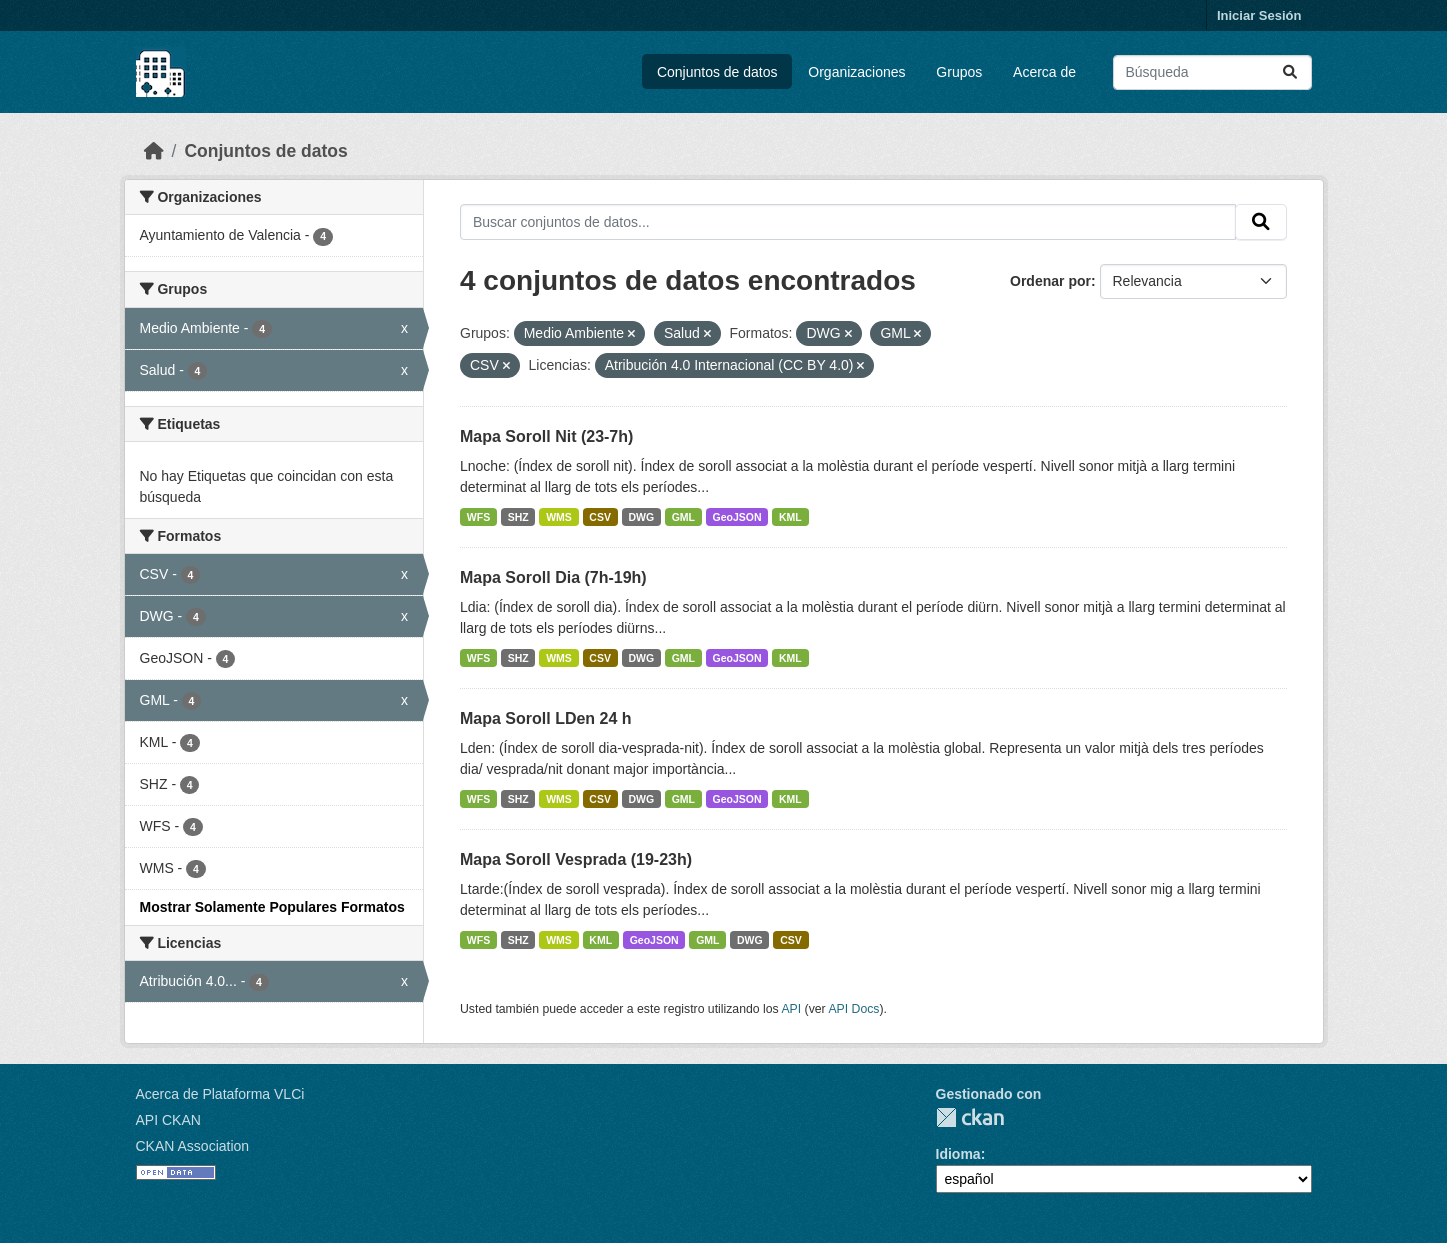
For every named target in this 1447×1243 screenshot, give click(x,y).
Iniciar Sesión (1259, 15)
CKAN (970, 1117)
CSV (600, 517)
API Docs (853, 1009)
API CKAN (168, 1120)
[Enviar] (1290, 72)
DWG (641, 517)
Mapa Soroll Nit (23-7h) (546, 436)
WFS (478, 517)
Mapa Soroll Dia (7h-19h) (553, 577)
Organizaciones (856, 72)
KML (790, 517)
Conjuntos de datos (717, 72)
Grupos (959, 72)
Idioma (958, 1154)
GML (683, 517)
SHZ (518, 517)
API (791, 1009)
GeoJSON (737, 517)
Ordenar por (1050, 281)
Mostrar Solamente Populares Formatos (272, 907)
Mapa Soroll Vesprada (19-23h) (576, 859)
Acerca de (1044, 72)
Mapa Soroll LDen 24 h (546, 718)
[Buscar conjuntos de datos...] (1212, 72)
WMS (559, 517)
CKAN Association (193, 1146)
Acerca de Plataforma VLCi (220, 1094)
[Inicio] (154, 151)
